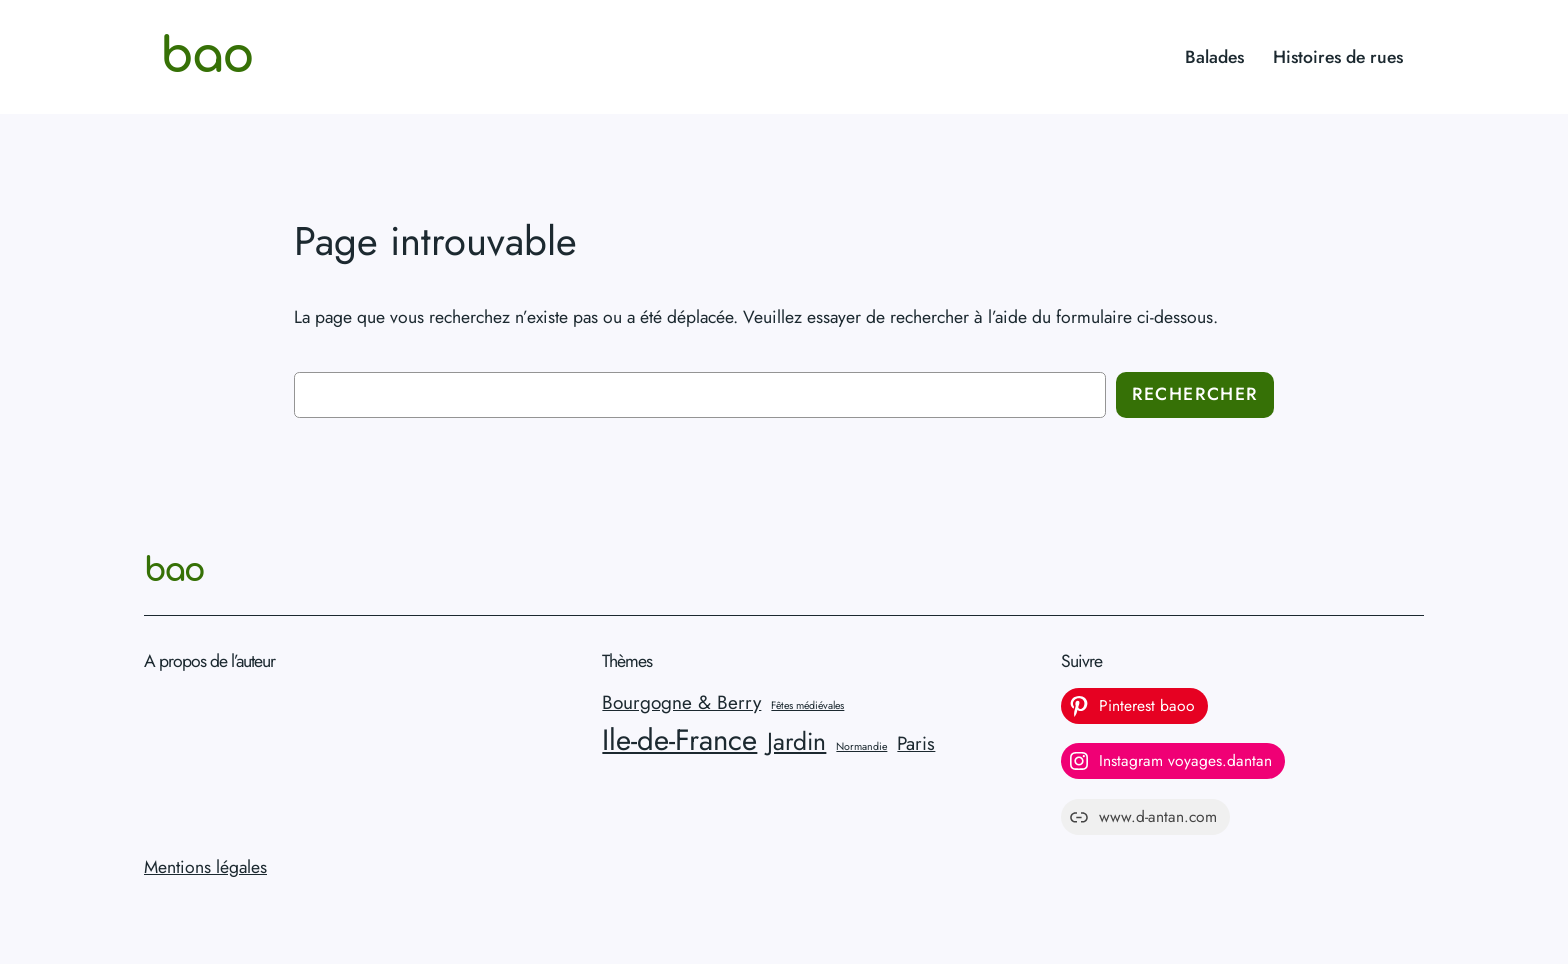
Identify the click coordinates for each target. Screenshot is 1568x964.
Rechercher (1195, 394)
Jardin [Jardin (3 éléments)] (796, 741)
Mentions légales (205, 867)
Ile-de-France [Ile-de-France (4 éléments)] (679, 740)
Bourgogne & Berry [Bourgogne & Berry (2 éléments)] (681, 702)
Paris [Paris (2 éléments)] (916, 743)
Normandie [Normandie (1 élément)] (861, 746)
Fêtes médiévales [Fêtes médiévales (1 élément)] (807, 705)
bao (206, 56)
